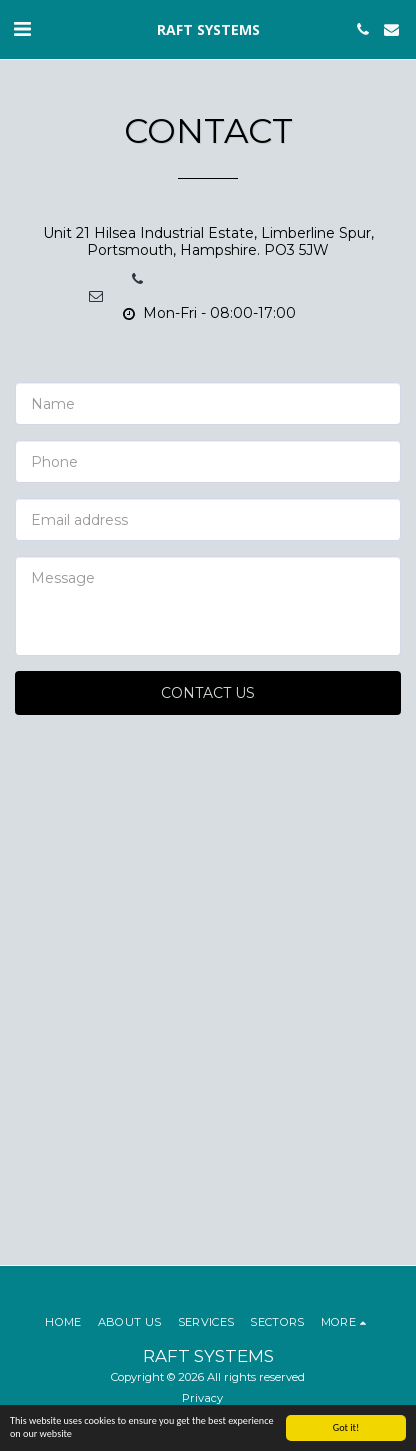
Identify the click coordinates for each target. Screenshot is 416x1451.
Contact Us (208, 693)
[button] (22, 29)
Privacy (202, 1398)
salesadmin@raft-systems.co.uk (208, 295)
